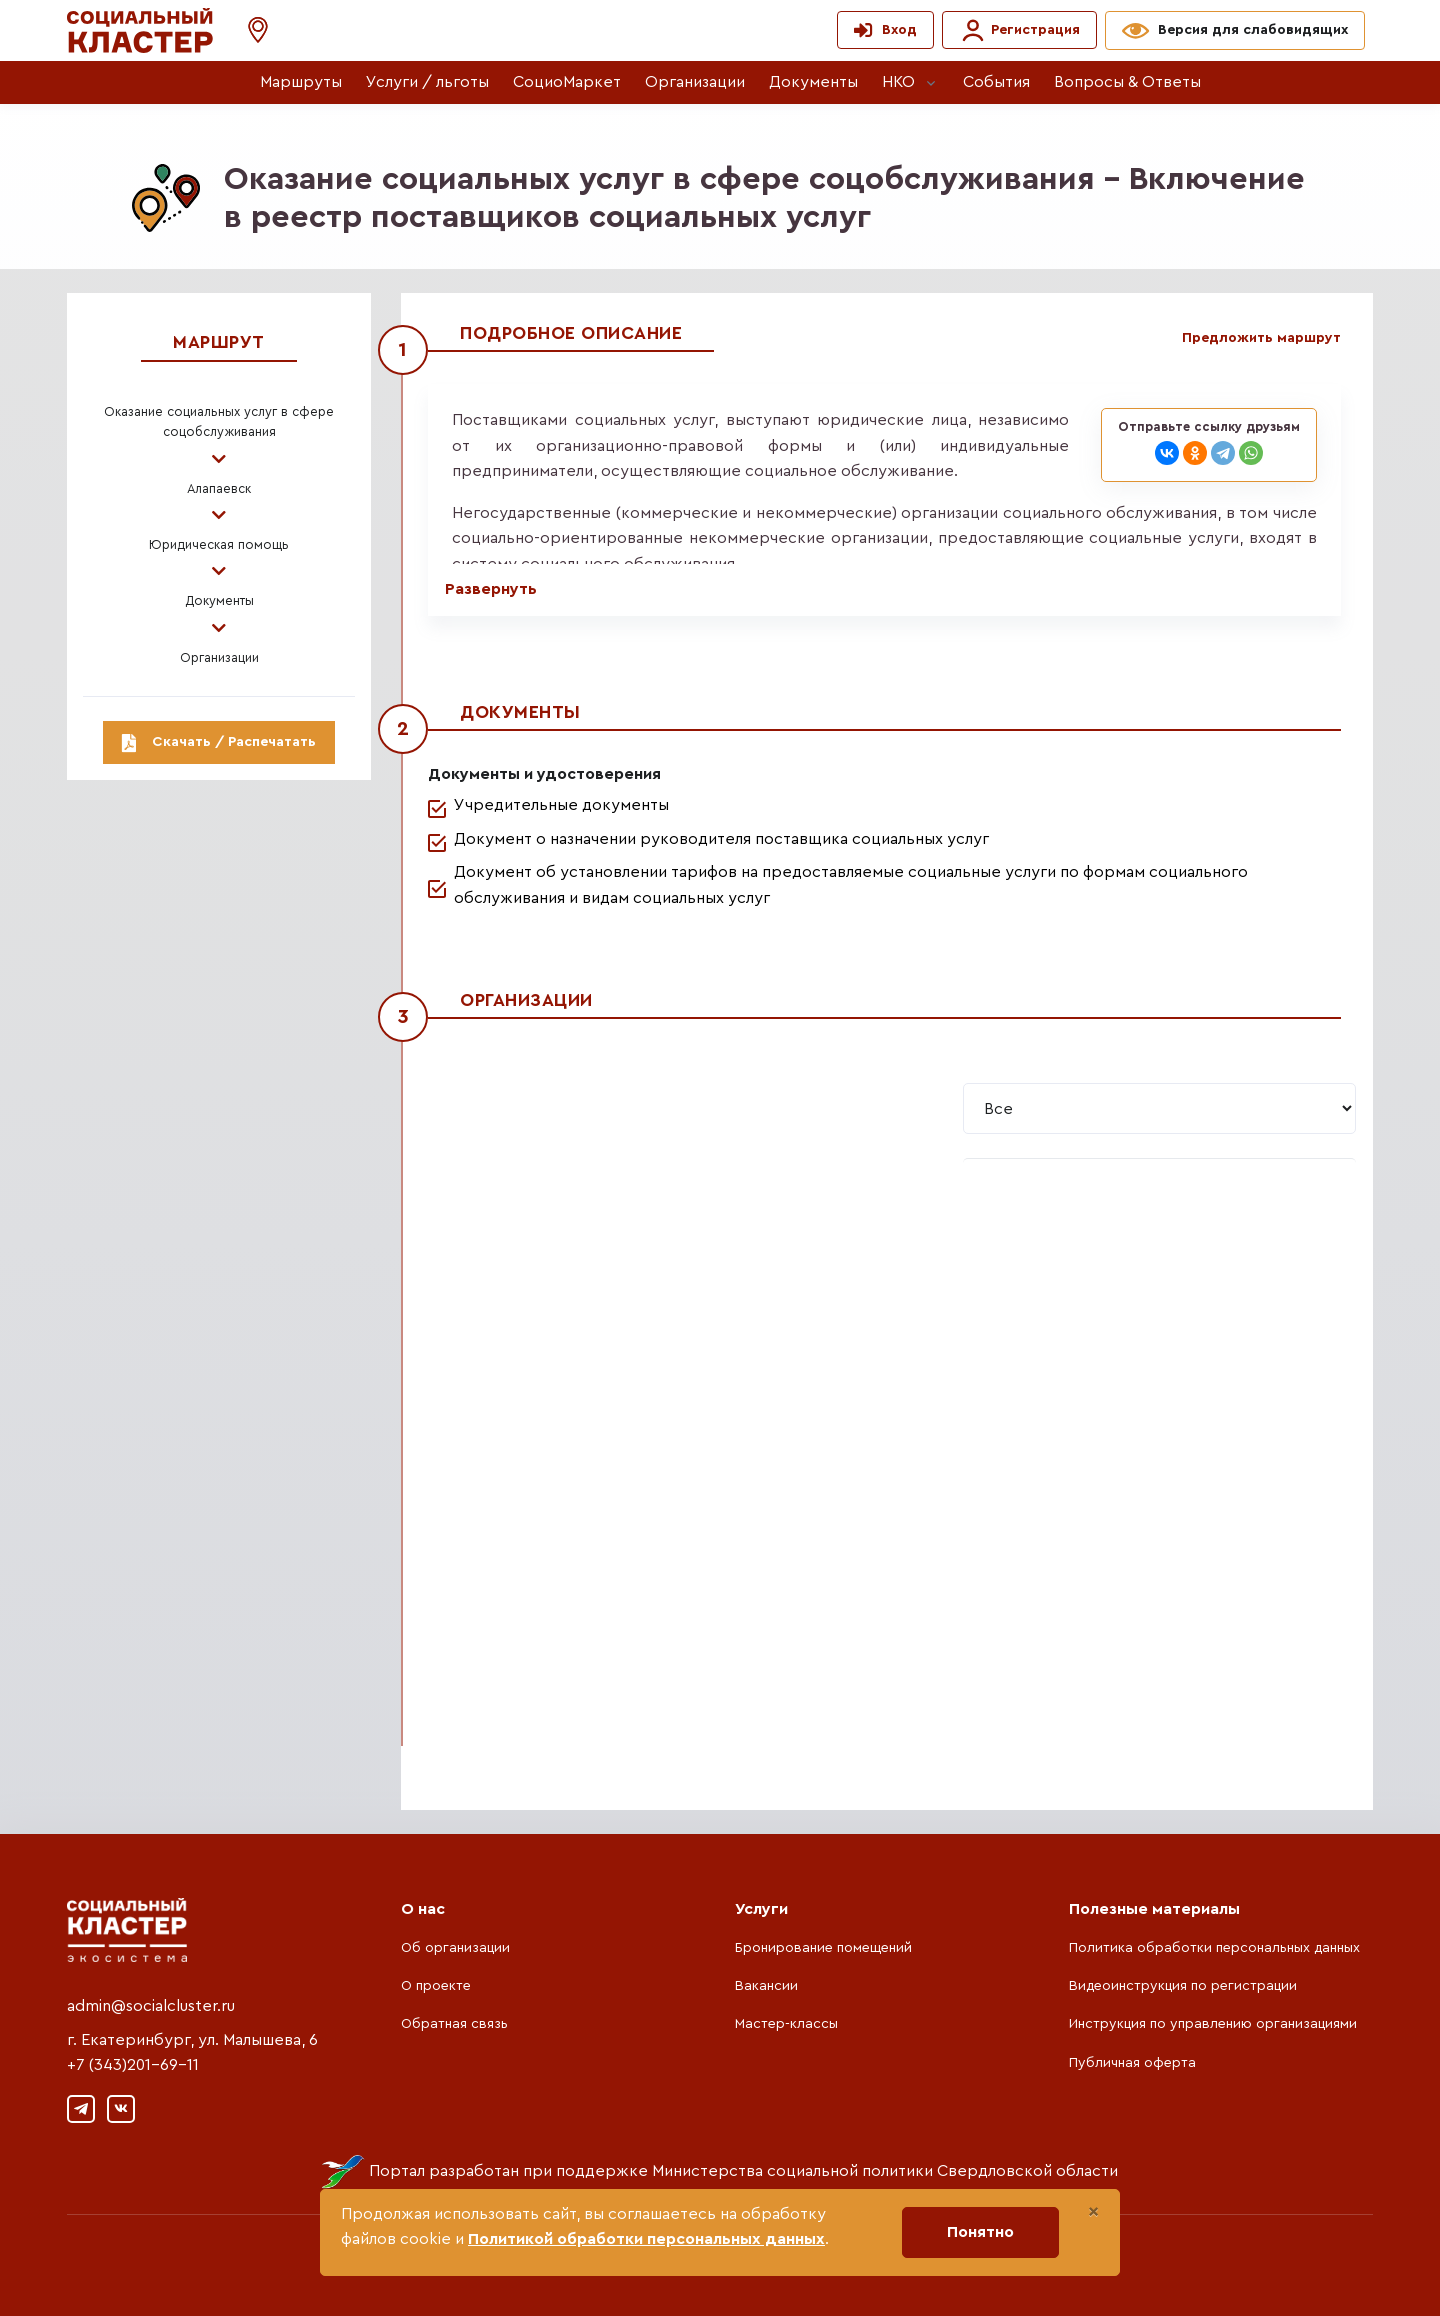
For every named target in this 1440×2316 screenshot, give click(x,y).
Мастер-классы (786, 2024)
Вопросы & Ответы (1127, 82)
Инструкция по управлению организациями (1213, 2024)
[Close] (1093, 2212)
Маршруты (301, 82)
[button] (248, 30)
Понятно (980, 2232)
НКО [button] (898, 82)
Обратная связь (454, 2024)
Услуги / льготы (427, 82)
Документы (813, 82)
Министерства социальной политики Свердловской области (885, 2171)
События (996, 82)
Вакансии (766, 1986)
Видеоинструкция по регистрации (1183, 1986)
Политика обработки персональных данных (1214, 1948)
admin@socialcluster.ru (151, 2006)
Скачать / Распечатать (219, 742)
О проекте (436, 1986)
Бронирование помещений (823, 1948)
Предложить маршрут (1261, 338)
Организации (695, 82)
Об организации (455, 1948)
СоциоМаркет (567, 82)
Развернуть (491, 589)
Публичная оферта (1132, 2063)
